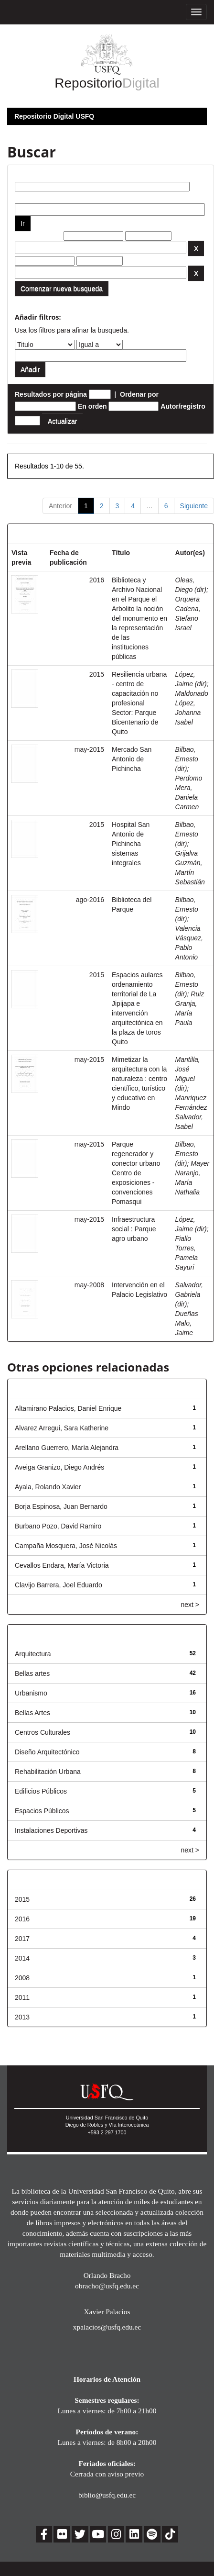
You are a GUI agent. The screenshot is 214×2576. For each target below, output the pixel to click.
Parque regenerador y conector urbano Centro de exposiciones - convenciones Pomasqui (136, 1172)
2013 (22, 2017)
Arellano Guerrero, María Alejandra (66, 1447)
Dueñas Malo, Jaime (186, 1323)
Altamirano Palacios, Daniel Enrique (68, 1408)
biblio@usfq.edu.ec (107, 2495)
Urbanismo (31, 1693)
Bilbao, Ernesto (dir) (186, 759)
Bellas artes (32, 1673)
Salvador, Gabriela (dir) (189, 1294)
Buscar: (27, 174)
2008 (22, 1978)
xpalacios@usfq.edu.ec (107, 2327)
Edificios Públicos (41, 1791)
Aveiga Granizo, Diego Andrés (59, 1467)
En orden (92, 406)
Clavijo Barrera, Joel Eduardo (58, 1585)
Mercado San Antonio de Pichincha (131, 759)
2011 (22, 1997)
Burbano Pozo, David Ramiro (58, 1526)
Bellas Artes (32, 1713)
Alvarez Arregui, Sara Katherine (61, 1428)
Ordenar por (139, 394)
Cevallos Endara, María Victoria (62, 1565)
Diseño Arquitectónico (47, 1752)
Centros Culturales (42, 1732)
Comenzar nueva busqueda (62, 288)
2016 (22, 1919)
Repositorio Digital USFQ (54, 116)
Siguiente (194, 506)
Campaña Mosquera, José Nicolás (66, 1546)
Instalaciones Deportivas (51, 1830)
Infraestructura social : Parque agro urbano (134, 1229)
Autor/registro (182, 406)
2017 (22, 1938)
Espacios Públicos (42, 1811)
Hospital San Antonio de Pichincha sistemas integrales (131, 844)
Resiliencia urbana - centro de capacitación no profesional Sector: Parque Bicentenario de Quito (139, 703)
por (20, 196)
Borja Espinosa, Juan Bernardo (61, 1506)
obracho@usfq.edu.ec (107, 2286)
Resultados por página (51, 394)
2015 (22, 1899)
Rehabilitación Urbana (48, 1771)
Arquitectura (33, 1654)
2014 (22, 1958)
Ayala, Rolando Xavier (48, 1487)
